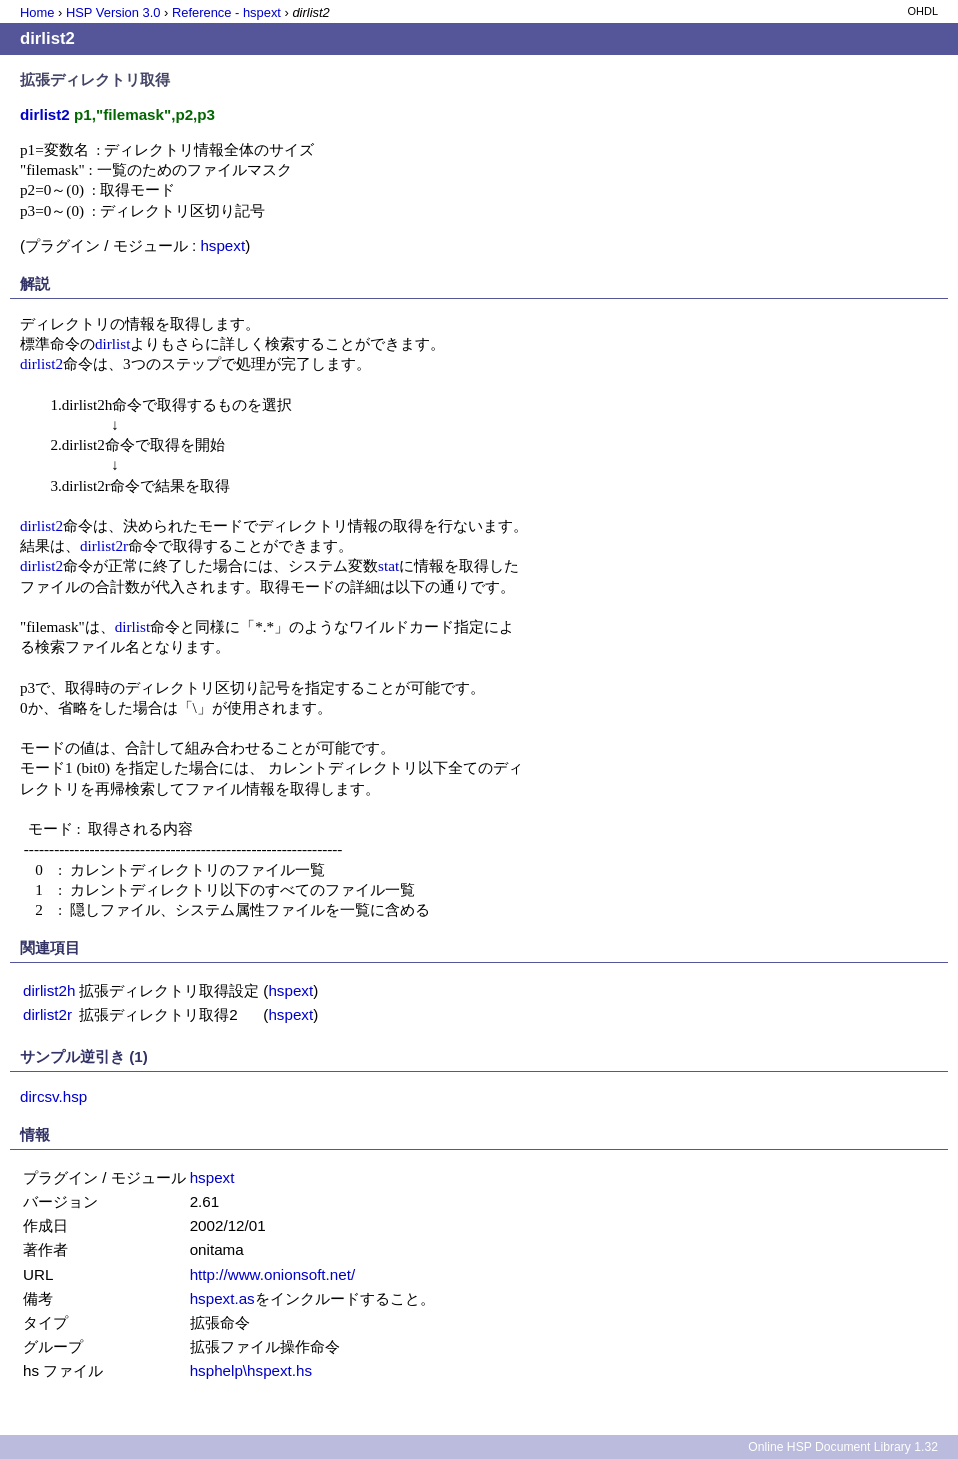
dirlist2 (41, 363)
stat (388, 565)
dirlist (112, 343)
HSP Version (113, 12)
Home (37, 12)
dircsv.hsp (53, 1096)
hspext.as (222, 1298)
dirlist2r (104, 545)
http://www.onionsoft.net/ (272, 1274)
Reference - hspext (226, 12)
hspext (222, 245)
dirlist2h (49, 990)
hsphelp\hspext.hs (251, 1370)
